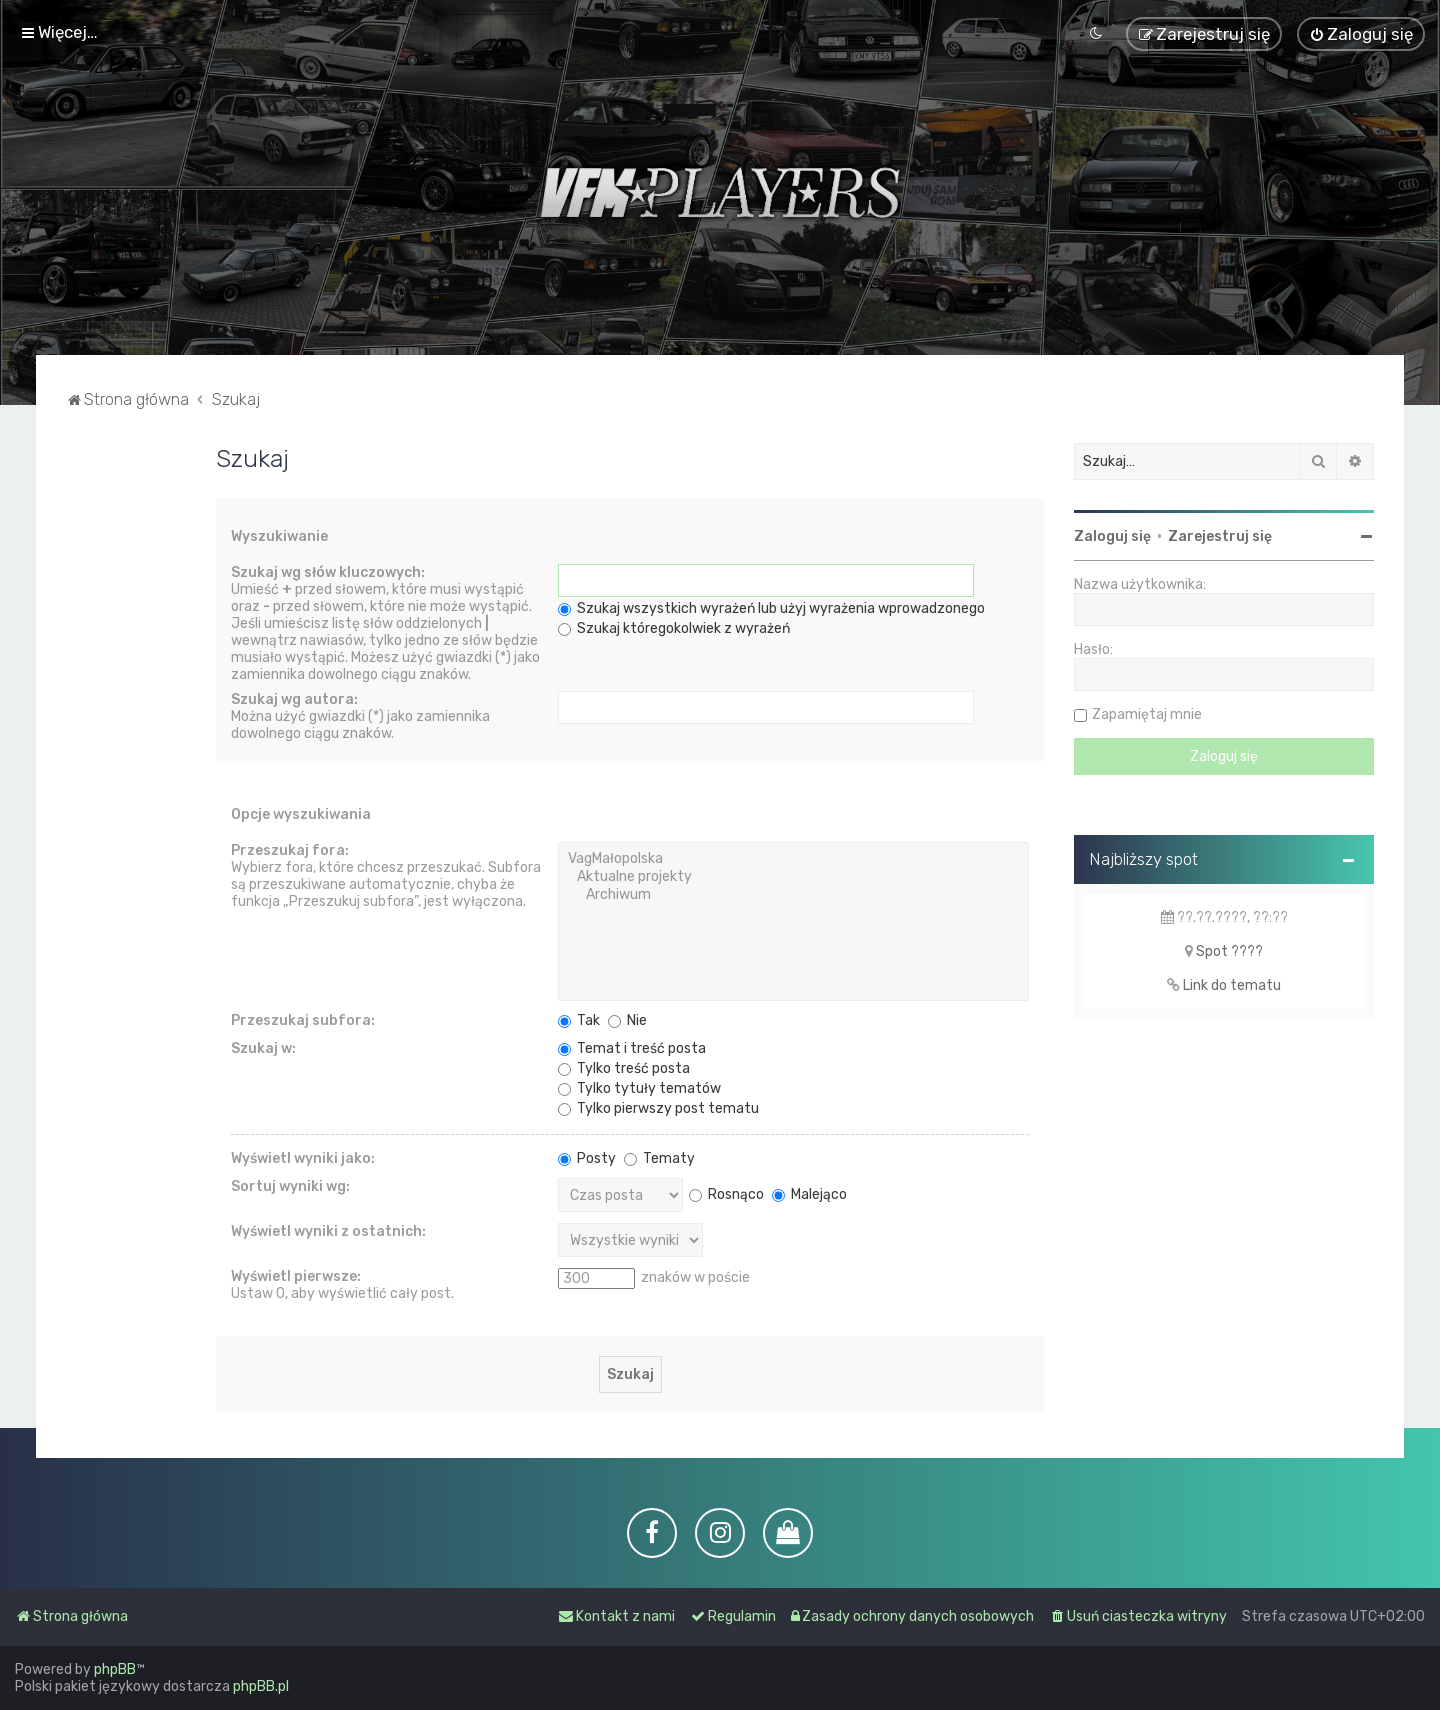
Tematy (659, 1158)
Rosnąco (726, 1193)
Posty (587, 1158)
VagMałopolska (793, 859)
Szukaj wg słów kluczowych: (328, 572)
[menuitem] (1361, 34)
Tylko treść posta (624, 1068)
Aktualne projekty (793, 877)
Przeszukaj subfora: (303, 1020)
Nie (627, 1020)
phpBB (115, 1669)
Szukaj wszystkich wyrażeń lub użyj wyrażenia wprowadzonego (771, 608)
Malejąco (809, 1193)
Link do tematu (1232, 984)
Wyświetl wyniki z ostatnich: (328, 1231)
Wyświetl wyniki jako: (303, 1158)
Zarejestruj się (1220, 535)
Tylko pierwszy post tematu (658, 1108)
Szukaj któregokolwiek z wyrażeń (674, 628)
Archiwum (793, 895)
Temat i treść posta (632, 1048)
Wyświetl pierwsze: (296, 1276)
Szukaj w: (263, 1048)
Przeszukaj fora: (290, 850)
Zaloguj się (1112, 535)
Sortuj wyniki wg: (290, 1186)
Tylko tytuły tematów (639, 1088)
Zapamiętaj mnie (1147, 713)
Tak (579, 1020)
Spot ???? (1229, 950)
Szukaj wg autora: (294, 699)
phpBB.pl (261, 1686)
